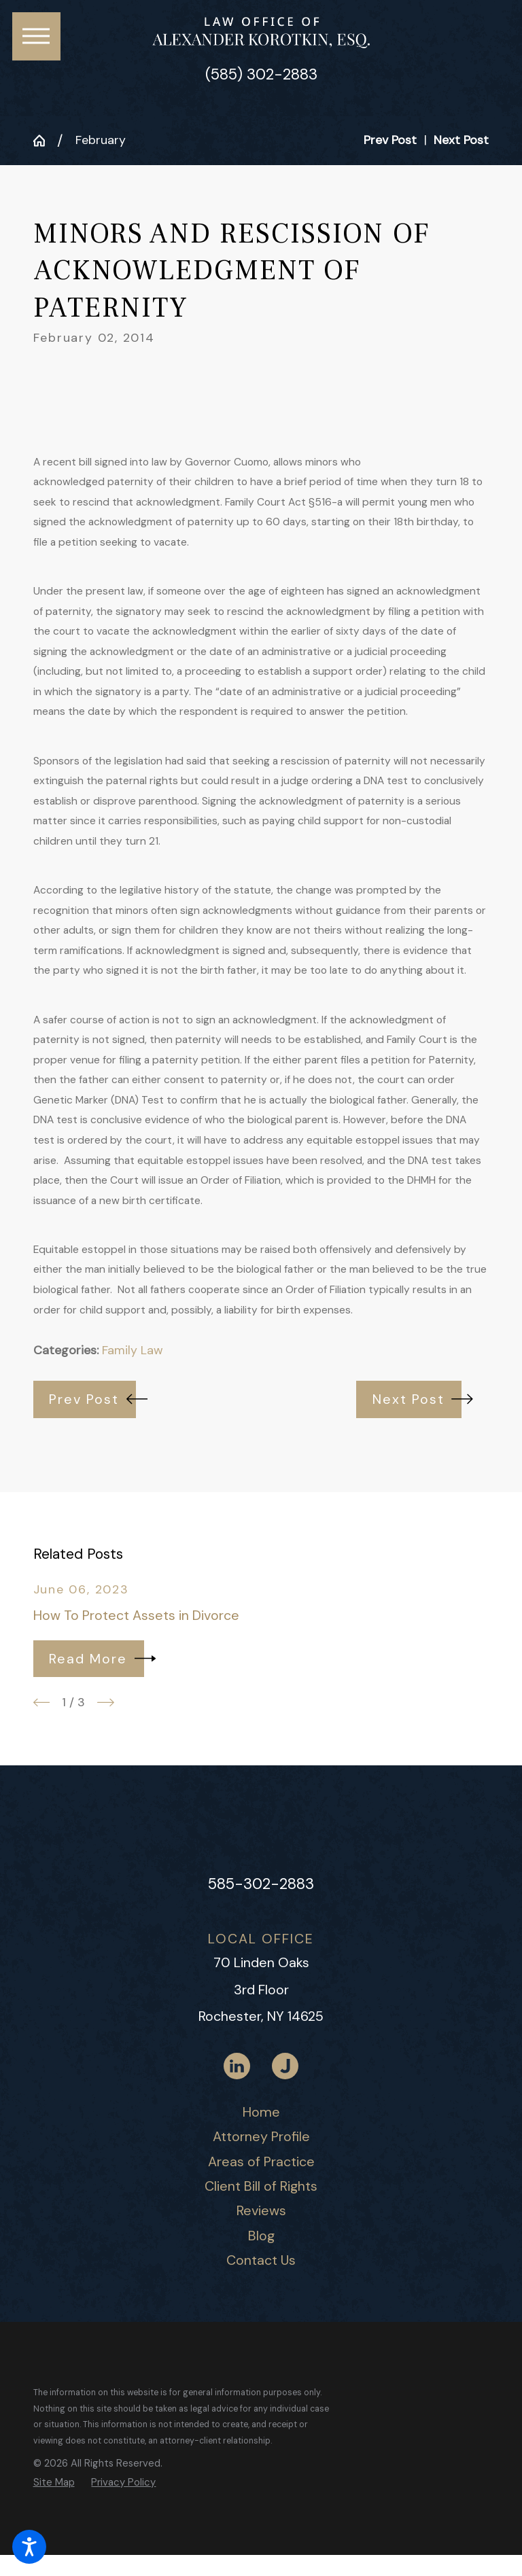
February (100, 140)
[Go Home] (45, 141)
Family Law (132, 1350)
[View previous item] (41, 1702)
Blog (261, 2235)
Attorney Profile (261, 2136)
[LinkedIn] (237, 2066)
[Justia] (285, 2066)
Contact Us (261, 2260)
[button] (29, 2547)
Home (261, 2112)
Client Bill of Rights (261, 2186)
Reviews (261, 2210)
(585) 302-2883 (261, 74)
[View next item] (105, 1702)
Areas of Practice (261, 2161)
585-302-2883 (261, 1884)
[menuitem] (261, 2112)
